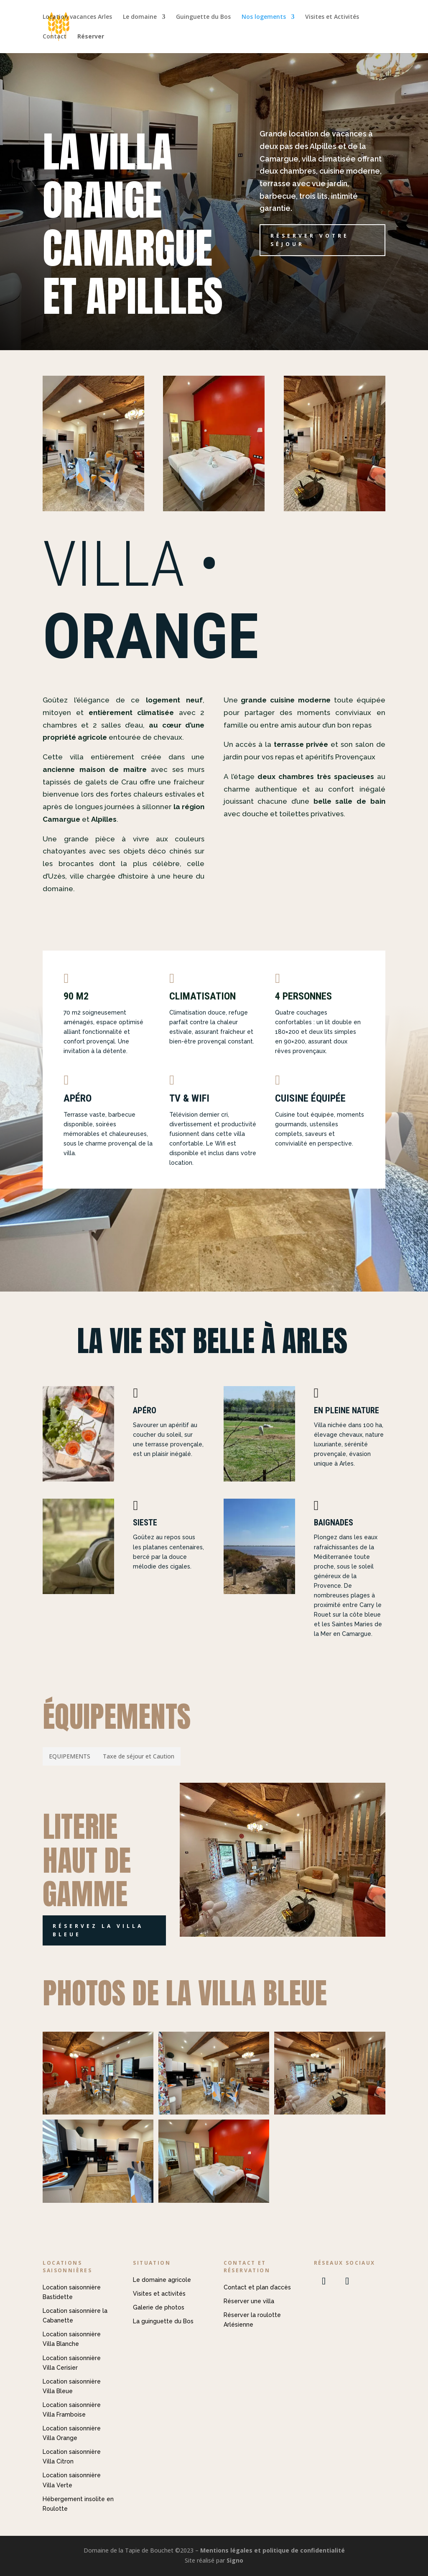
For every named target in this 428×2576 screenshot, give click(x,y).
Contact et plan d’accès (257, 2287)
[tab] (70, 1756)
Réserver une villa (249, 2301)
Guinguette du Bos (203, 17)
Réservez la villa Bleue (98, 1930)
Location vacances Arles (77, 17)
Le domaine (140, 17)
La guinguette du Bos (163, 2321)
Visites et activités (159, 2293)
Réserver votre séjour (309, 240)
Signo (235, 2560)
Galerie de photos (158, 2307)
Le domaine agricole (162, 2279)
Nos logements (264, 17)
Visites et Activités (332, 17)
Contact (54, 36)
